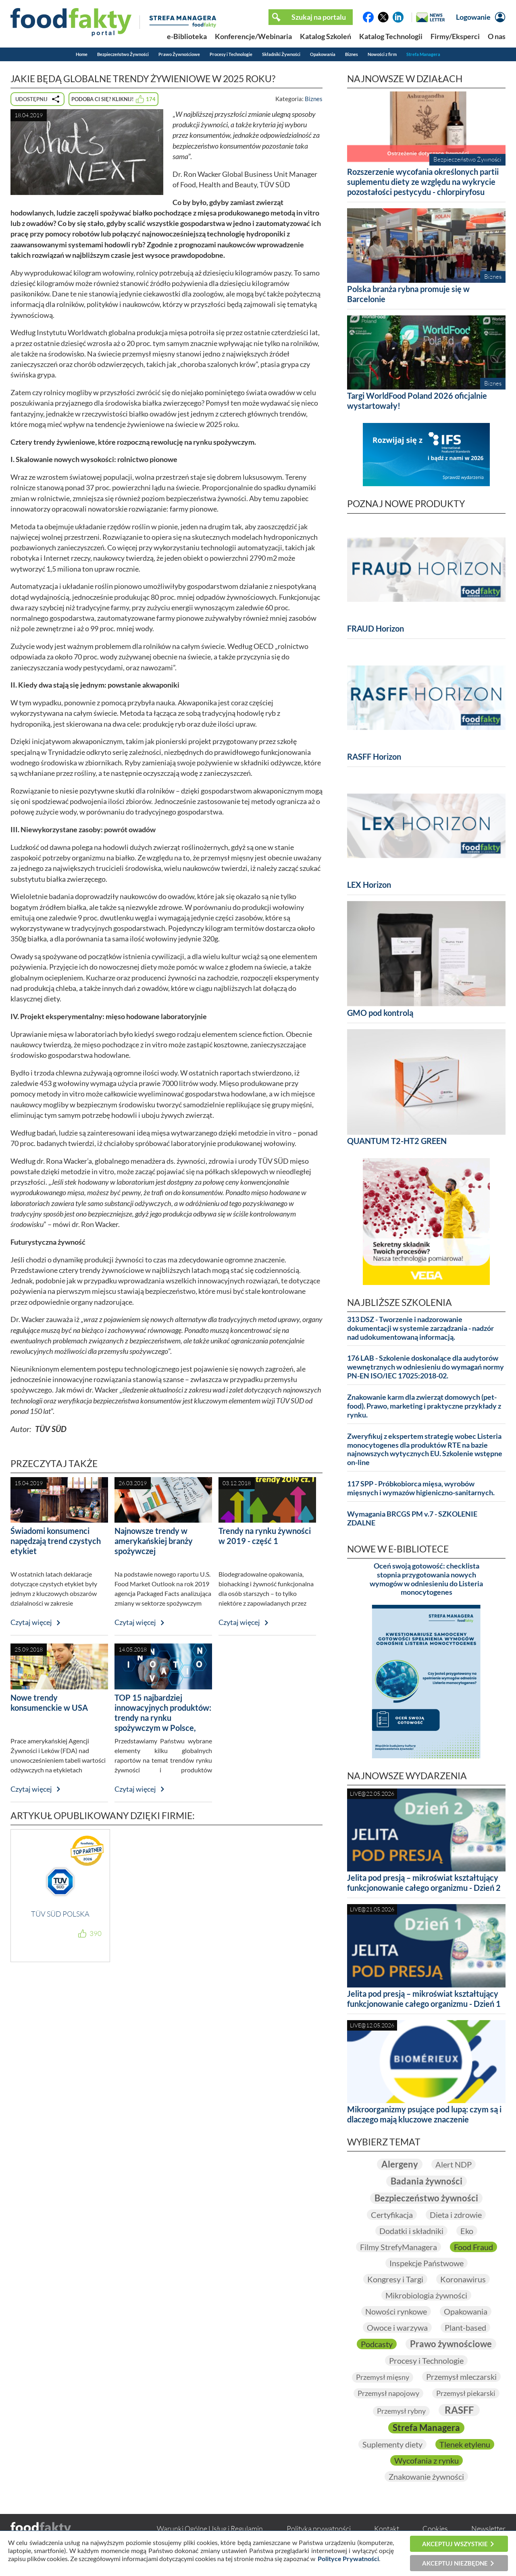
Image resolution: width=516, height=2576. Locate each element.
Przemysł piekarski (465, 2393)
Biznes (351, 54)
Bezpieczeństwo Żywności (123, 54)
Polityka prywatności (319, 2528)
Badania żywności (426, 2181)
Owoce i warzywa (397, 2327)
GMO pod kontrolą (380, 1013)
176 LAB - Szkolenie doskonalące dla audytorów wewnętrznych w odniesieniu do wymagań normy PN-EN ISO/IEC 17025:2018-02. (425, 1367)
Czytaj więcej (31, 1622)
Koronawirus (463, 2279)
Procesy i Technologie (231, 54)
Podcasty (377, 2344)
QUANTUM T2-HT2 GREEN (397, 1141)
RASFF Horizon (374, 756)
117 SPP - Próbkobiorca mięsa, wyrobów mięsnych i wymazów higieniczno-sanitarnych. (421, 1488)
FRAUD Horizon (375, 628)
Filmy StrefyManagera (398, 2247)
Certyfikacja (392, 2215)
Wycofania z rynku (426, 2460)
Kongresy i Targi (395, 2279)
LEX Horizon (369, 884)
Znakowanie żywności (426, 2476)
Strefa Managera (423, 54)
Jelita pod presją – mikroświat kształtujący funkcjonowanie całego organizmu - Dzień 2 (424, 1882)
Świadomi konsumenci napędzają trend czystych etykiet (55, 1541)
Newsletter (488, 2528)
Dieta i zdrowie (456, 2215)
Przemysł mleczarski (461, 2376)
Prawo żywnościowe (451, 2343)
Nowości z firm (382, 54)
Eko (466, 2231)
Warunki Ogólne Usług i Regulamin (210, 2528)
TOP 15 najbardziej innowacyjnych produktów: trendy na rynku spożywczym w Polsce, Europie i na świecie (162, 1718)
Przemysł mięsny (382, 2377)
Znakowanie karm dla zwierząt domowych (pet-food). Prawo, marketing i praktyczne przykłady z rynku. (424, 1406)
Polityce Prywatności (348, 2558)
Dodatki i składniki (411, 2231)
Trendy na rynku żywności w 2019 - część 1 (264, 1536)
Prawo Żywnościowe (179, 54)
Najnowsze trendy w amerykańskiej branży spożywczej (153, 1541)
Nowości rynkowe (396, 2311)
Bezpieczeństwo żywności (426, 2198)
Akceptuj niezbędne (455, 2563)
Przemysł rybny (401, 2411)
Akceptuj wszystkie (455, 2543)
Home (81, 54)
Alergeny (399, 2164)
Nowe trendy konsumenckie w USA (49, 1702)
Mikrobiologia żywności (426, 2295)
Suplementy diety (392, 2444)
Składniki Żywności (281, 54)
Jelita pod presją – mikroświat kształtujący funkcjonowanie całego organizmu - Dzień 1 (424, 1998)
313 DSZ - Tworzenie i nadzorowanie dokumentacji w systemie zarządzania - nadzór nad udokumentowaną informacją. (420, 1328)
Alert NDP (453, 2164)
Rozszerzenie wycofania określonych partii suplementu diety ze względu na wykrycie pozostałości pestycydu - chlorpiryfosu (423, 182)
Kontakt (386, 2528)
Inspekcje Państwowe (426, 2263)
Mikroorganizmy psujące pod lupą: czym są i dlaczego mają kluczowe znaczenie (424, 2114)
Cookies (435, 2528)
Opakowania (322, 54)
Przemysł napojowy (388, 2393)
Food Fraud (473, 2247)
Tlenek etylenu (464, 2444)
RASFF (459, 2410)
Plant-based (465, 2327)
